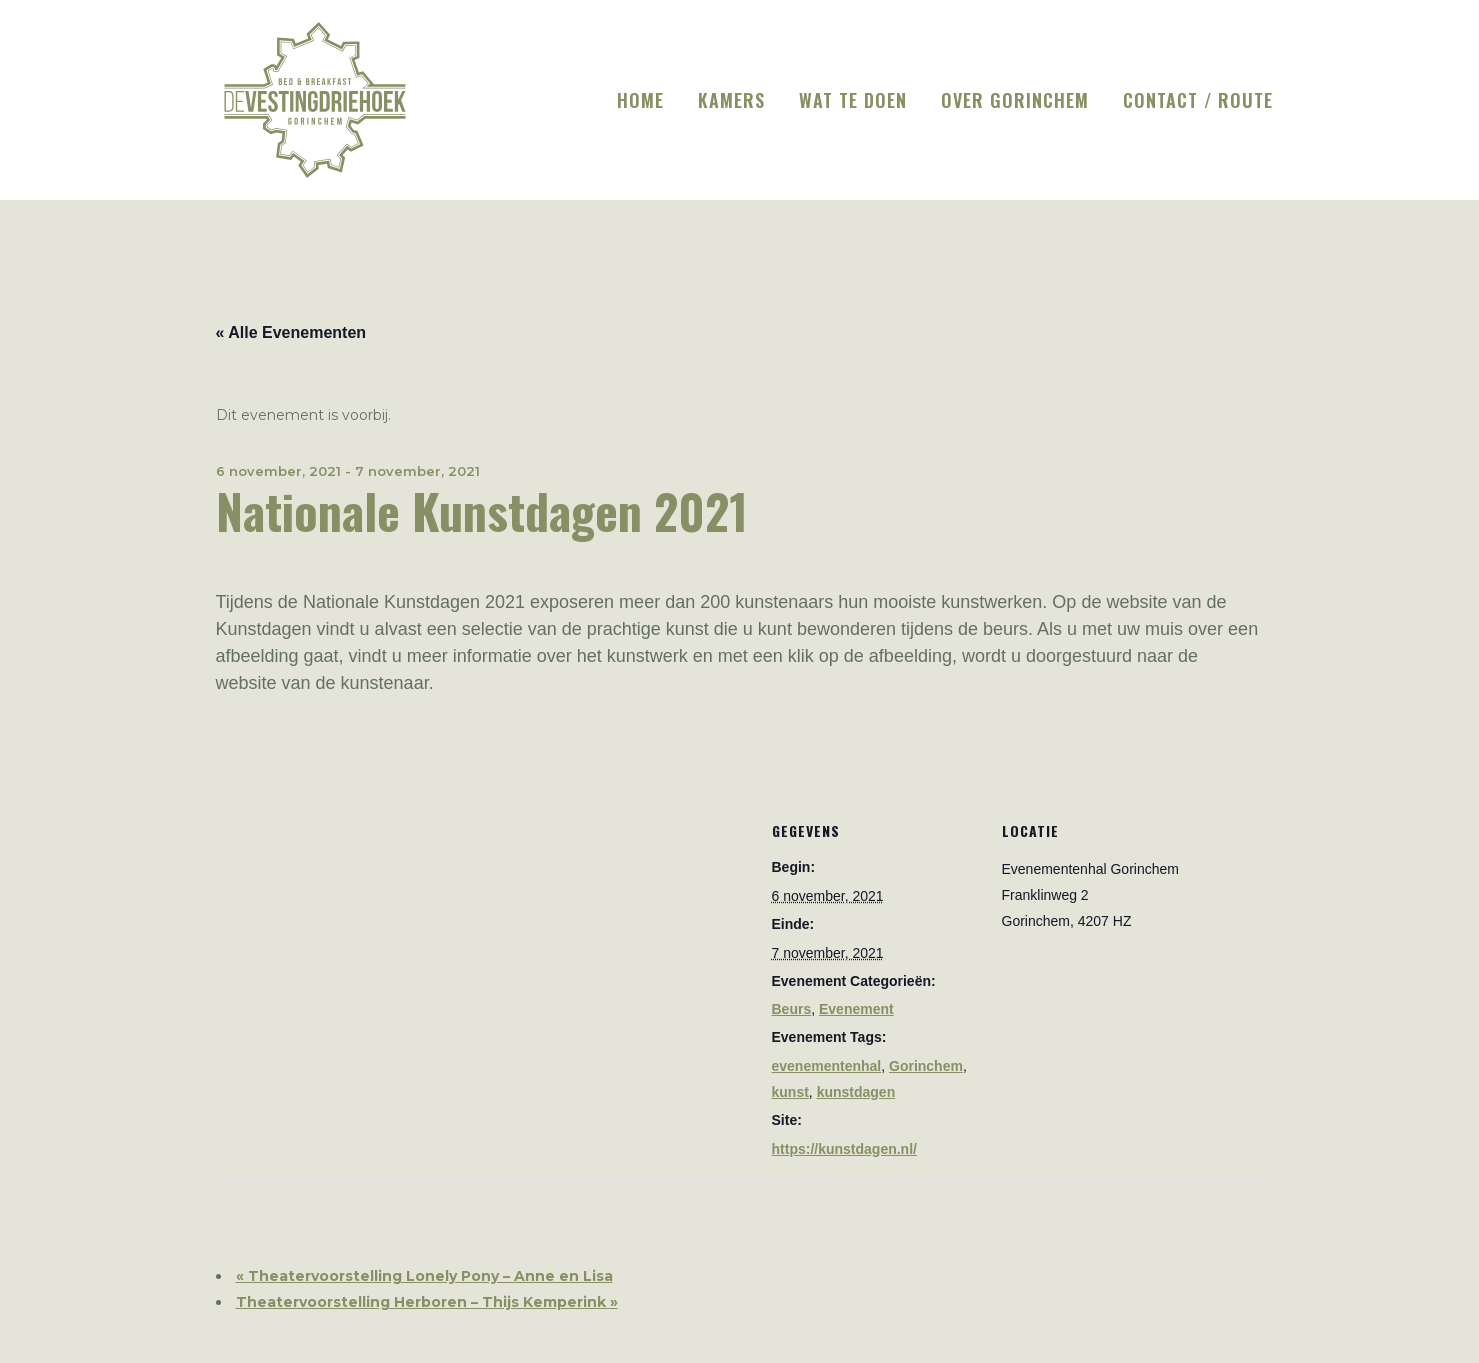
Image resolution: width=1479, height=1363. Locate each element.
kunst (790, 1092)
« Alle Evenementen (291, 332)
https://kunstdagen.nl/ (844, 1149)
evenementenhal (827, 1066)
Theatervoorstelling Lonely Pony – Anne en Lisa (424, 1276)
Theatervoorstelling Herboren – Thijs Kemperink (427, 1302)
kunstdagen (856, 1092)
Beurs (792, 1009)
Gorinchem (926, 1066)
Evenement (856, 1009)
